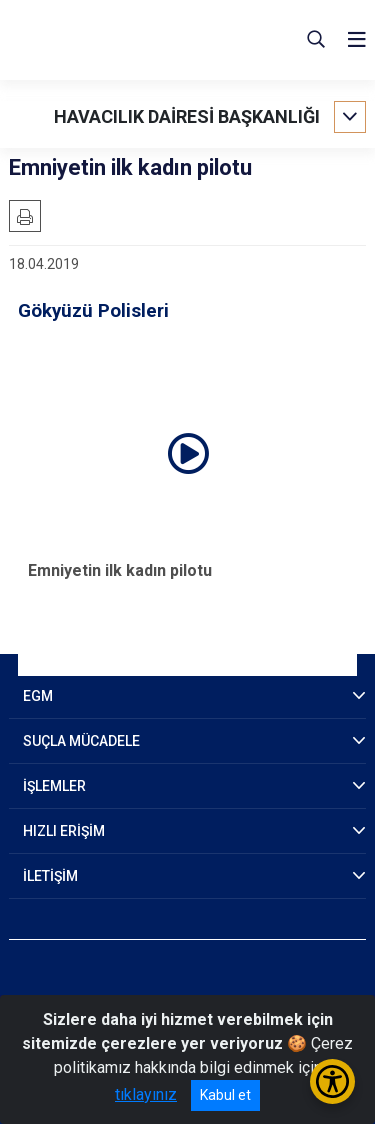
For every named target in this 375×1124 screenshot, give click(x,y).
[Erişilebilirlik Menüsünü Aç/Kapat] (332, 1081)
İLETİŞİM (50, 876)
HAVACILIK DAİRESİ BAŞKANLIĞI (187, 116)
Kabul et (225, 1095)
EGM (38, 696)
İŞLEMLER (54, 786)
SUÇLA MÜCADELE (81, 741)
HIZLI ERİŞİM (64, 831)
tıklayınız (146, 1094)
